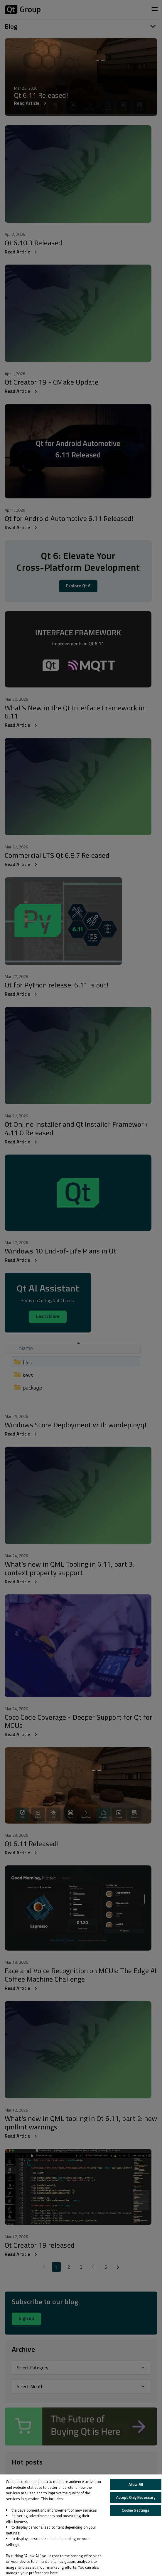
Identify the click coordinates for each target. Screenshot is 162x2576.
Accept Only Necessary (136, 2497)
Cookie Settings (135, 2510)
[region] (81, 2525)
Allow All (136, 2484)
